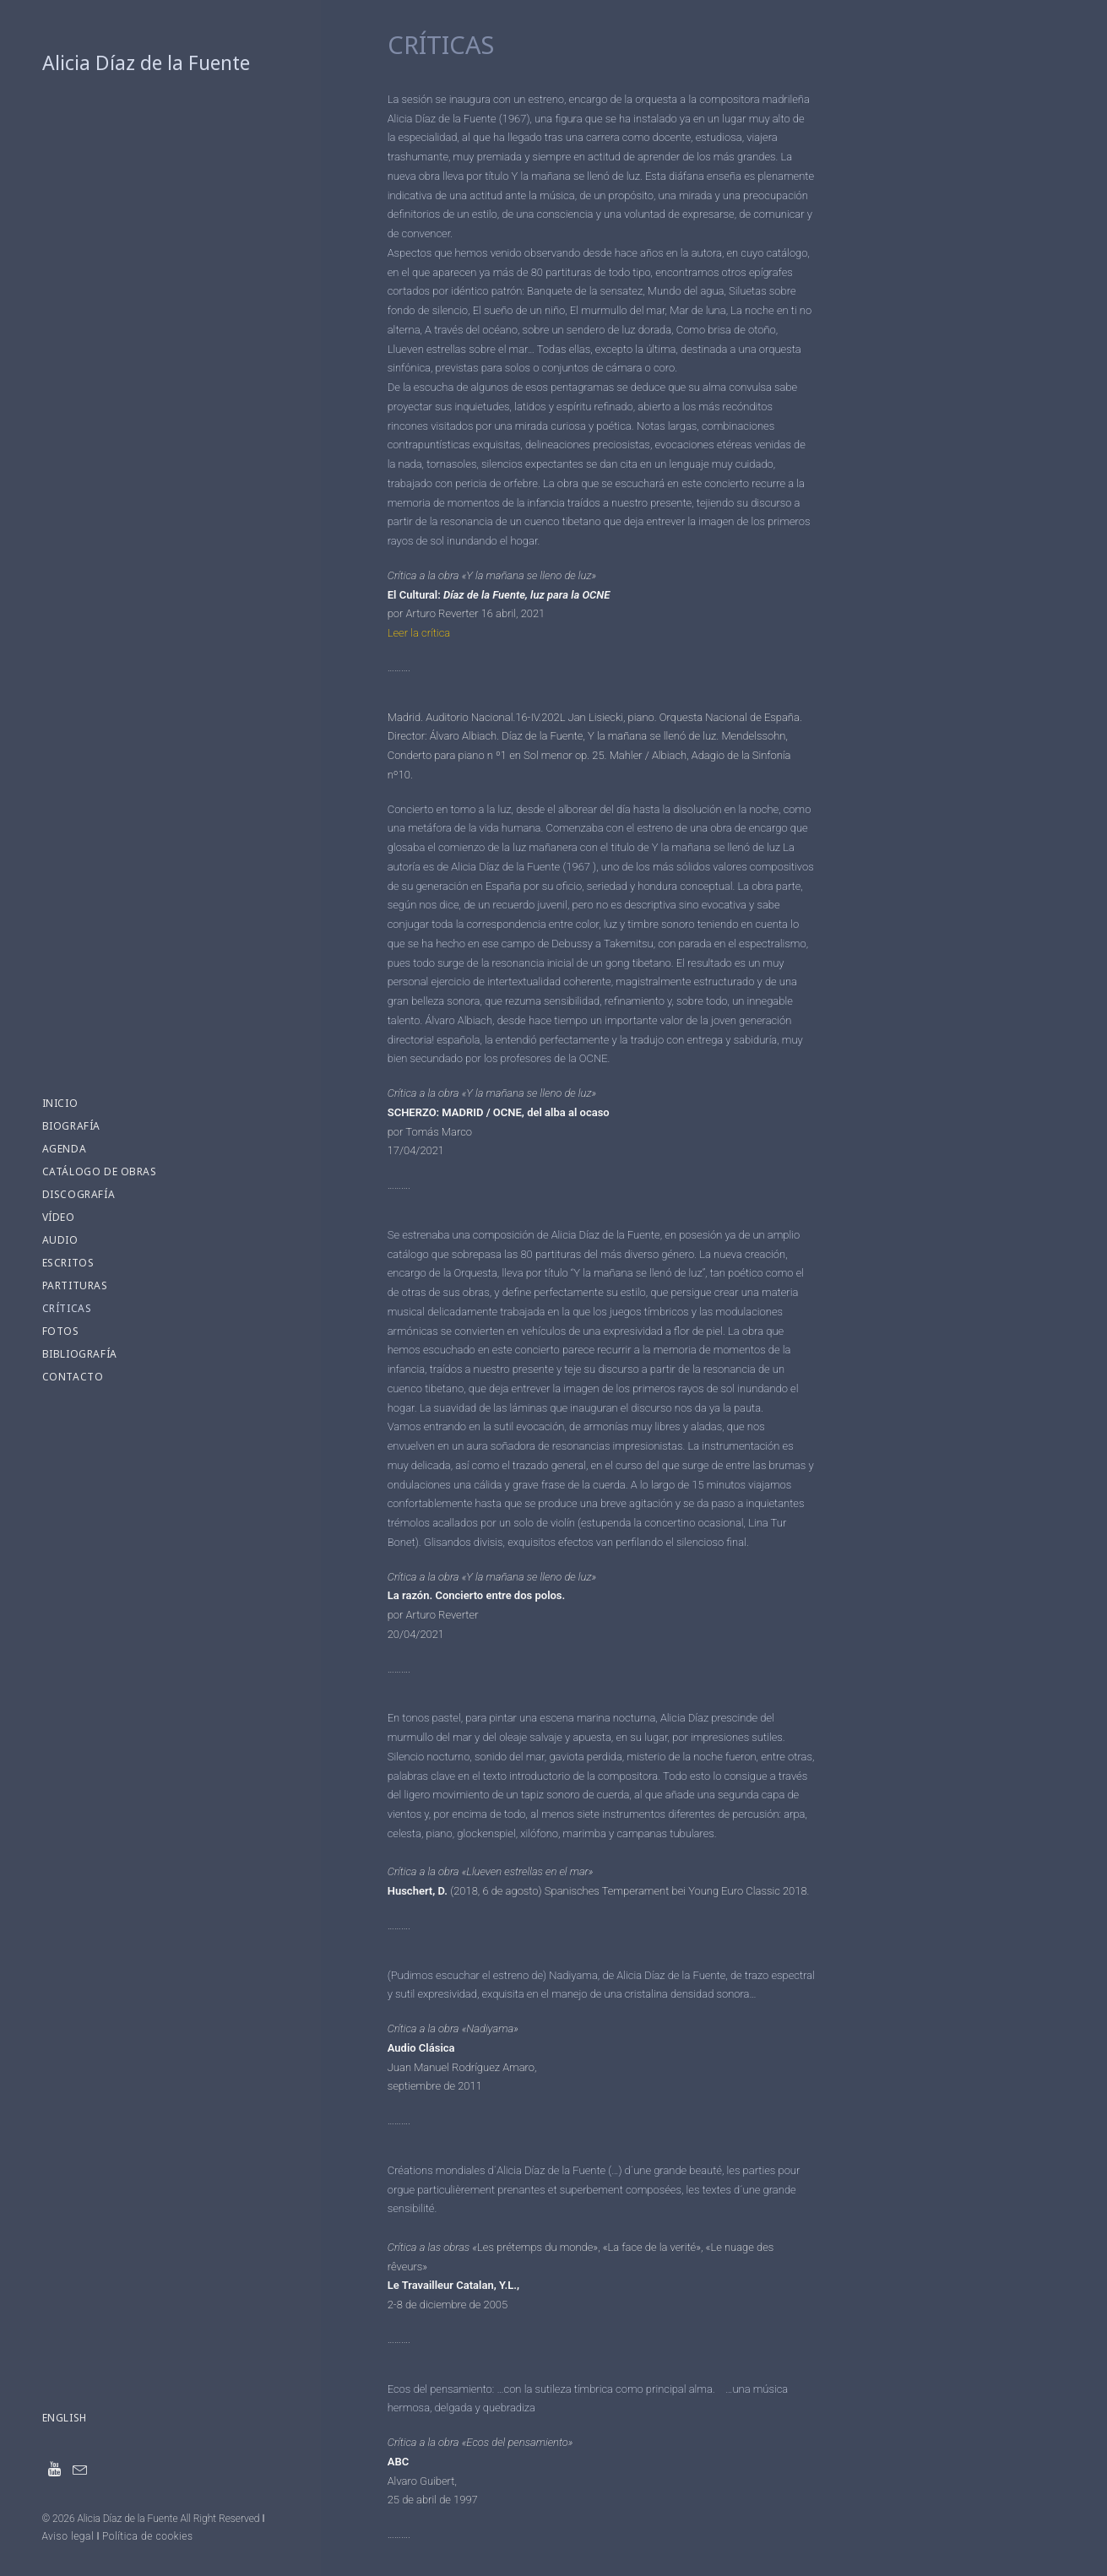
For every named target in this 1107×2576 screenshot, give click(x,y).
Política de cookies (147, 2536)
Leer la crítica (419, 632)
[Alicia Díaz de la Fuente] (158, 63)
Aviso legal (68, 2536)
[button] (55, 2469)
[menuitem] (55, 2469)
